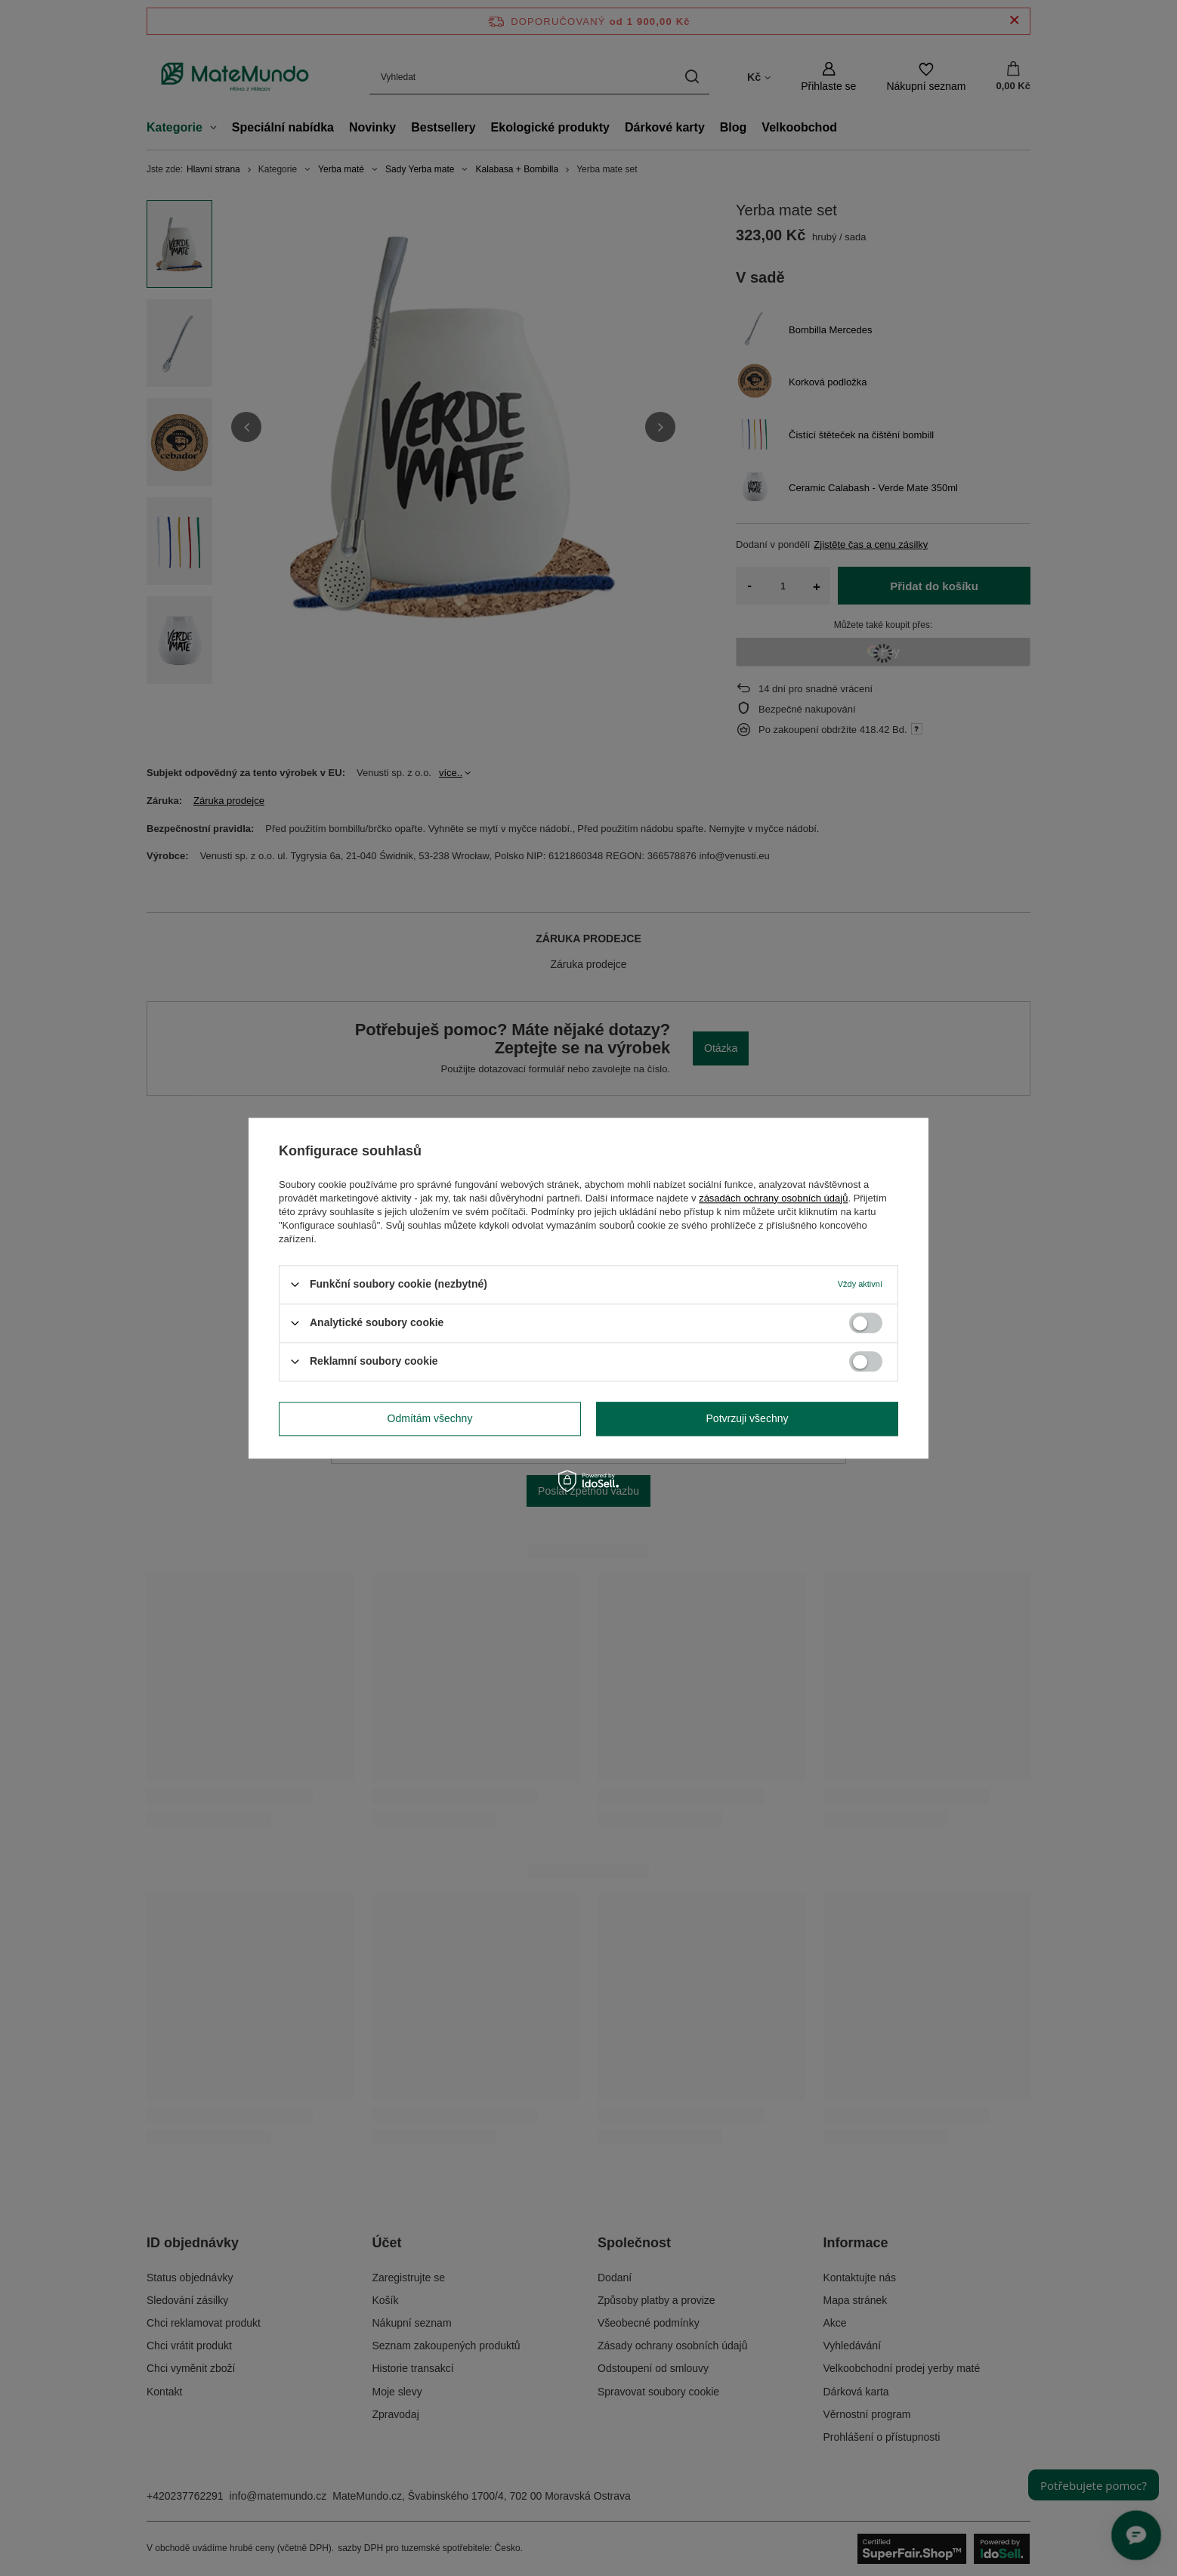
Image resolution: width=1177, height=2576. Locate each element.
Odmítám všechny (430, 1418)
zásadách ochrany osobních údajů (773, 1198)
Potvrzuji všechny (747, 1418)
